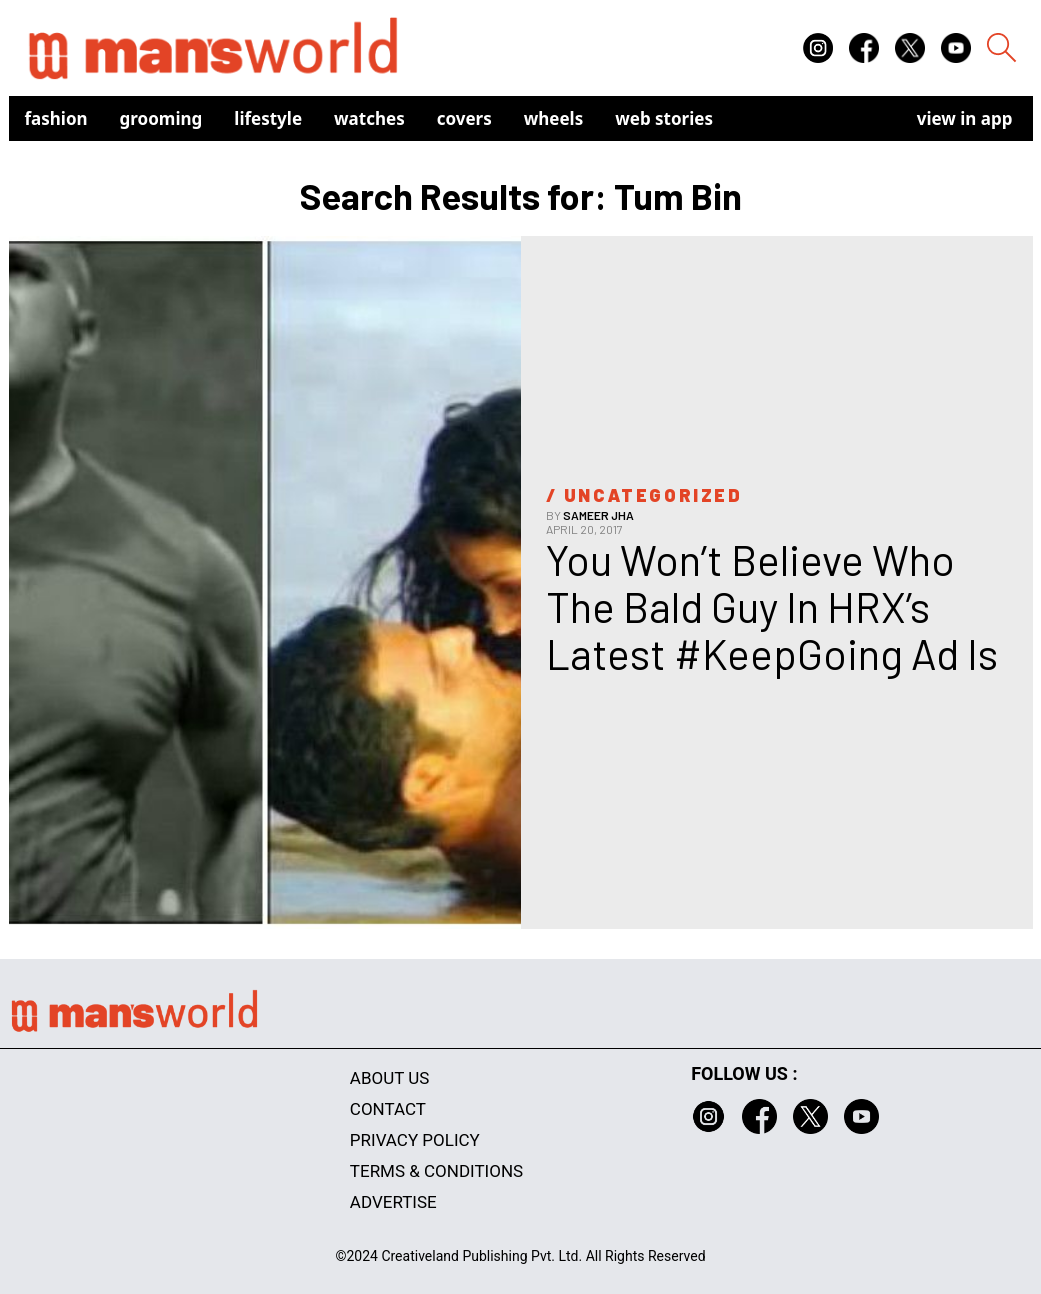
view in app (965, 118)
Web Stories (664, 118)
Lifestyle (268, 118)
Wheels (554, 118)
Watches (369, 118)
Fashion (56, 118)
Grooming (161, 118)
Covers (464, 118)
